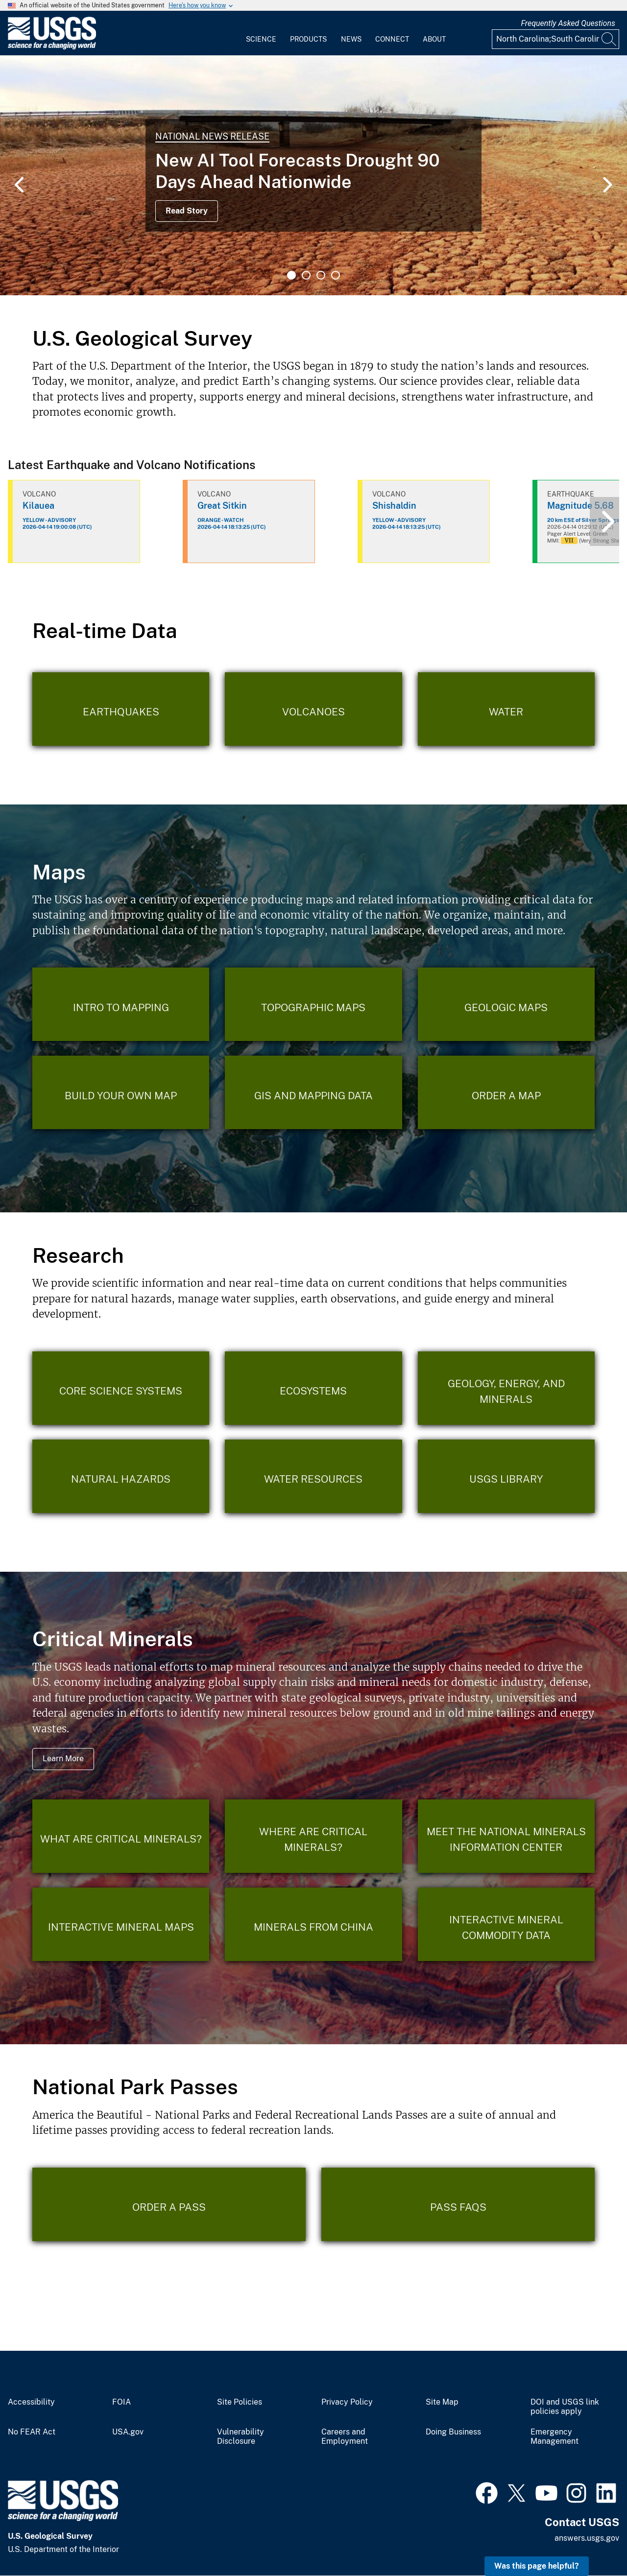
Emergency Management (555, 2437)
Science (261, 39)
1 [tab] (291, 275)
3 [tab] (320, 275)
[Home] (52, 47)
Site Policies (239, 2402)
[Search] (609, 39)
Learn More (63, 1758)
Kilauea (38, 505)
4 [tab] (335, 275)
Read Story (187, 210)
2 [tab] (306, 275)
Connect (392, 39)
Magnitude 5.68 (580, 505)
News (351, 39)
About (434, 39)
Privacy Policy (347, 2402)
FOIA (121, 2402)
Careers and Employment (344, 2437)
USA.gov (128, 2432)
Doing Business (453, 2432)
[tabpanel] (313, 175)
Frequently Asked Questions (568, 23)
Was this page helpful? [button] (536, 2566)
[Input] (555, 39)
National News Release (212, 136)
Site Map (442, 2402)
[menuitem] (261, 33)
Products (308, 39)
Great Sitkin (222, 505)
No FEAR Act (31, 2432)
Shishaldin (394, 505)
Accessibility (31, 2402)
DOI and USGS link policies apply (565, 2407)
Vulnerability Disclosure (240, 2437)
